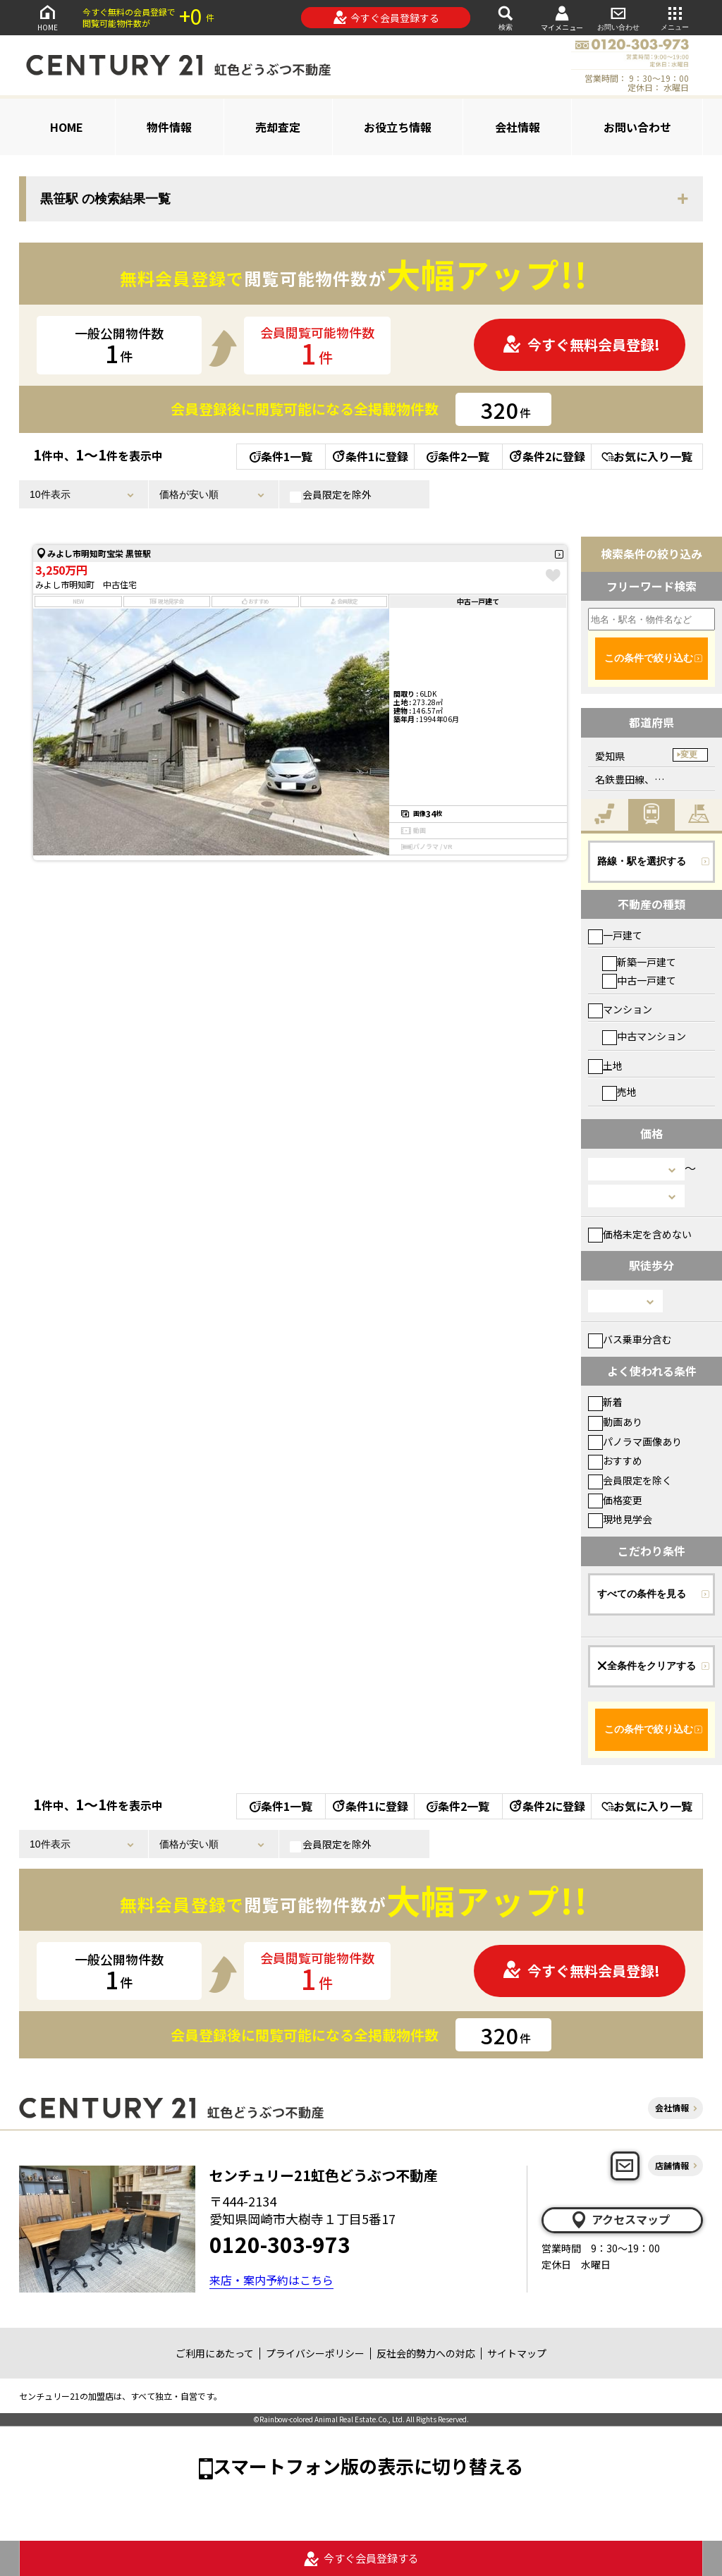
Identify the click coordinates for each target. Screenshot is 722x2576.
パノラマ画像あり (635, 1441)
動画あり (615, 1422)
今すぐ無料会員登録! (581, 344)
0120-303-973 (279, 2244)
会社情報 (517, 126)
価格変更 (615, 1500)
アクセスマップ (620, 2220)
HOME (47, 17)
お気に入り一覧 (646, 456)
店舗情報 (672, 2165)
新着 (605, 1402)
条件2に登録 (546, 456)
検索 (505, 17)
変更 (688, 754)
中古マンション (644, 1036)
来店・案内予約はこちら (271, 2279)
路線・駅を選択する (641, 861)
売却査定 (277, 126)
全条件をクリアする (646, 1665)
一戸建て (615, 935)
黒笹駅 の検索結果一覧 (105, 199)
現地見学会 (620, 1519)
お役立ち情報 (398, 126)
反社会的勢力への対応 (426, 2353)
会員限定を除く (630, 1480)
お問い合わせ (618, 17)
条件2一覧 (458, 456)
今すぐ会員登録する (386, 18)
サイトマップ (516, 2353)
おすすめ (615, 1460)
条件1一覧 (281, 456)
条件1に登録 (369, 456)
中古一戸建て (639, 980)
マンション (620, 1009)
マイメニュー (562, 18)
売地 (619, 1092)
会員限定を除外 (331, 495)
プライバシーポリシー (315, 2353)
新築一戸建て (639, 962)
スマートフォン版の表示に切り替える (368, 2466)
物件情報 (169, 126)
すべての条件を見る (641, 1593)
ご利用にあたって (215, 2353)
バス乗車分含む (630, 1339)
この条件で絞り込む (648, 658)
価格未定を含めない (640, 1234)
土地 (605, 1065)
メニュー (675, 17)
